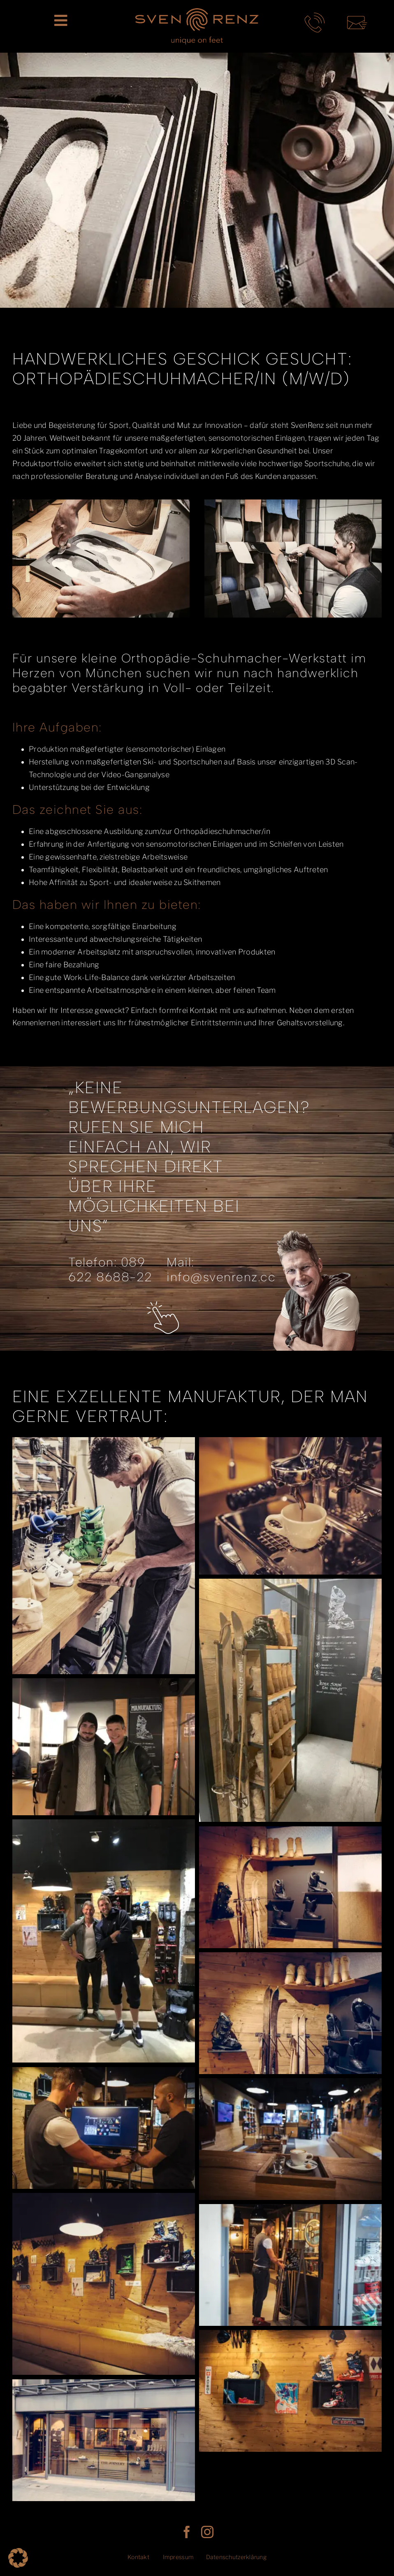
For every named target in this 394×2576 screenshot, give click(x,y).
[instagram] (207, 2532)
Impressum (178, 2556)
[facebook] (187, 2532)
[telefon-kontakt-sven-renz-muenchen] (314, 16)
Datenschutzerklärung (236, 2556)
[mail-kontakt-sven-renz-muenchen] (357, 16)
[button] (18, 2558)
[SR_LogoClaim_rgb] (197, 11)
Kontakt (138, 2556)
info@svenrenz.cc (221, 1277)
